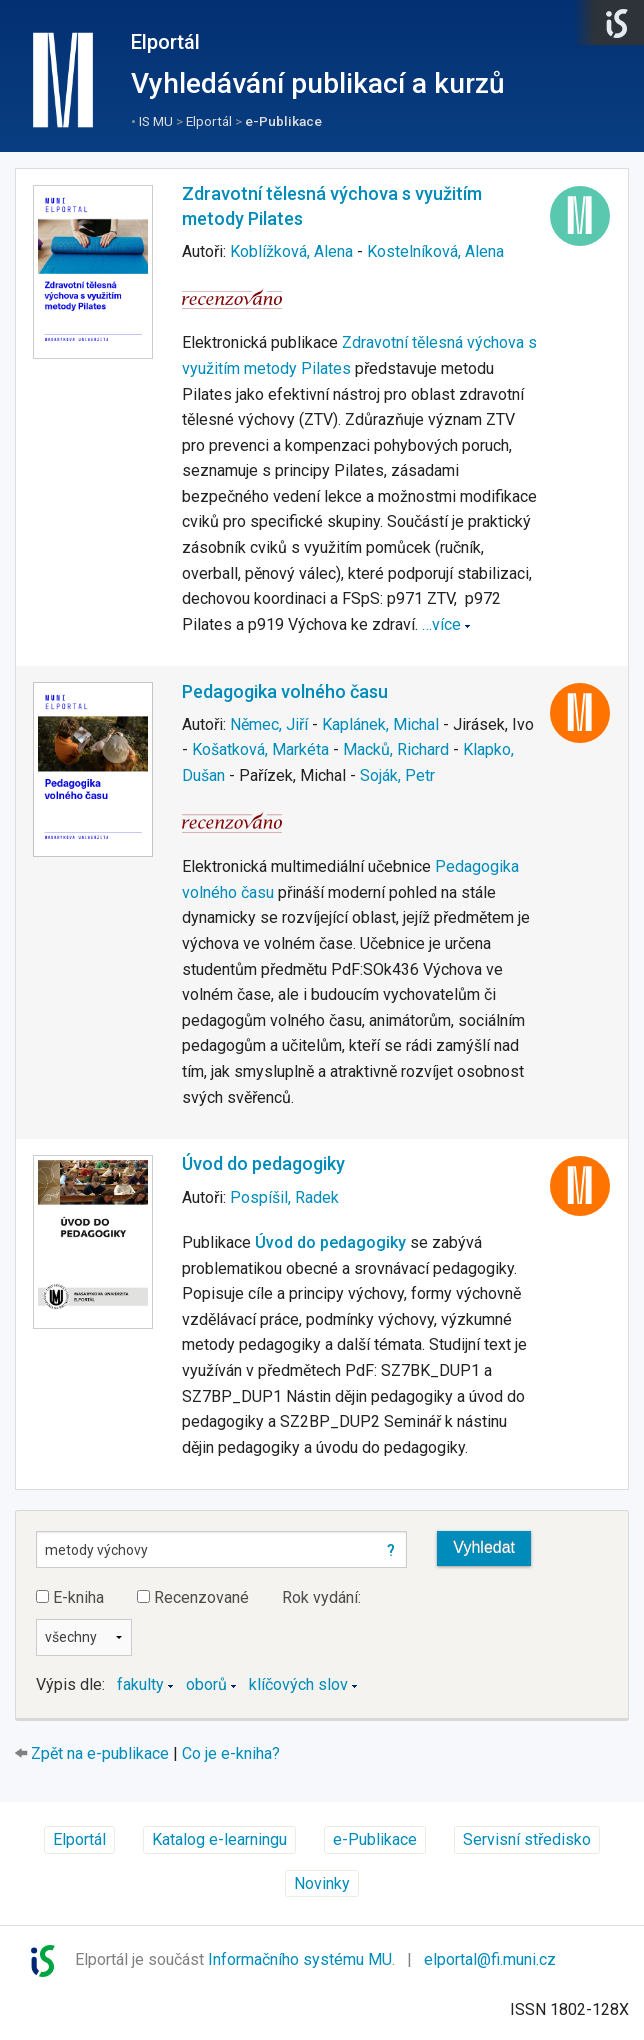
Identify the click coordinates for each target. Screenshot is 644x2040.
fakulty (140, 1684)
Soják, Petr (397, 775)
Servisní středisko (527, 1839)
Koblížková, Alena (291, 251)
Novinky (322, 1883)
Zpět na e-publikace (100, 1753)
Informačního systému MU (300, 1960)
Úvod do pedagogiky (263, 1163)
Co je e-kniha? (231, 1753)
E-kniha (70, 1597)
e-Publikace (283, 121)
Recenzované (193, 1597)
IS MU (156, 121)
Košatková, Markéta (260, 749)
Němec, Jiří (269, 724)
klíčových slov (298, 1684)
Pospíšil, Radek (284, 1197)
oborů (206, 1684)
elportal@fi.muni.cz (490, 1960)
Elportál (165, 42)
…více (441, 624)
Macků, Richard (396, 749)
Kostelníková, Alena (435, 251)
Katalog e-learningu (219, 1839)
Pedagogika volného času (285, 691)
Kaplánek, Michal (380, 724)
